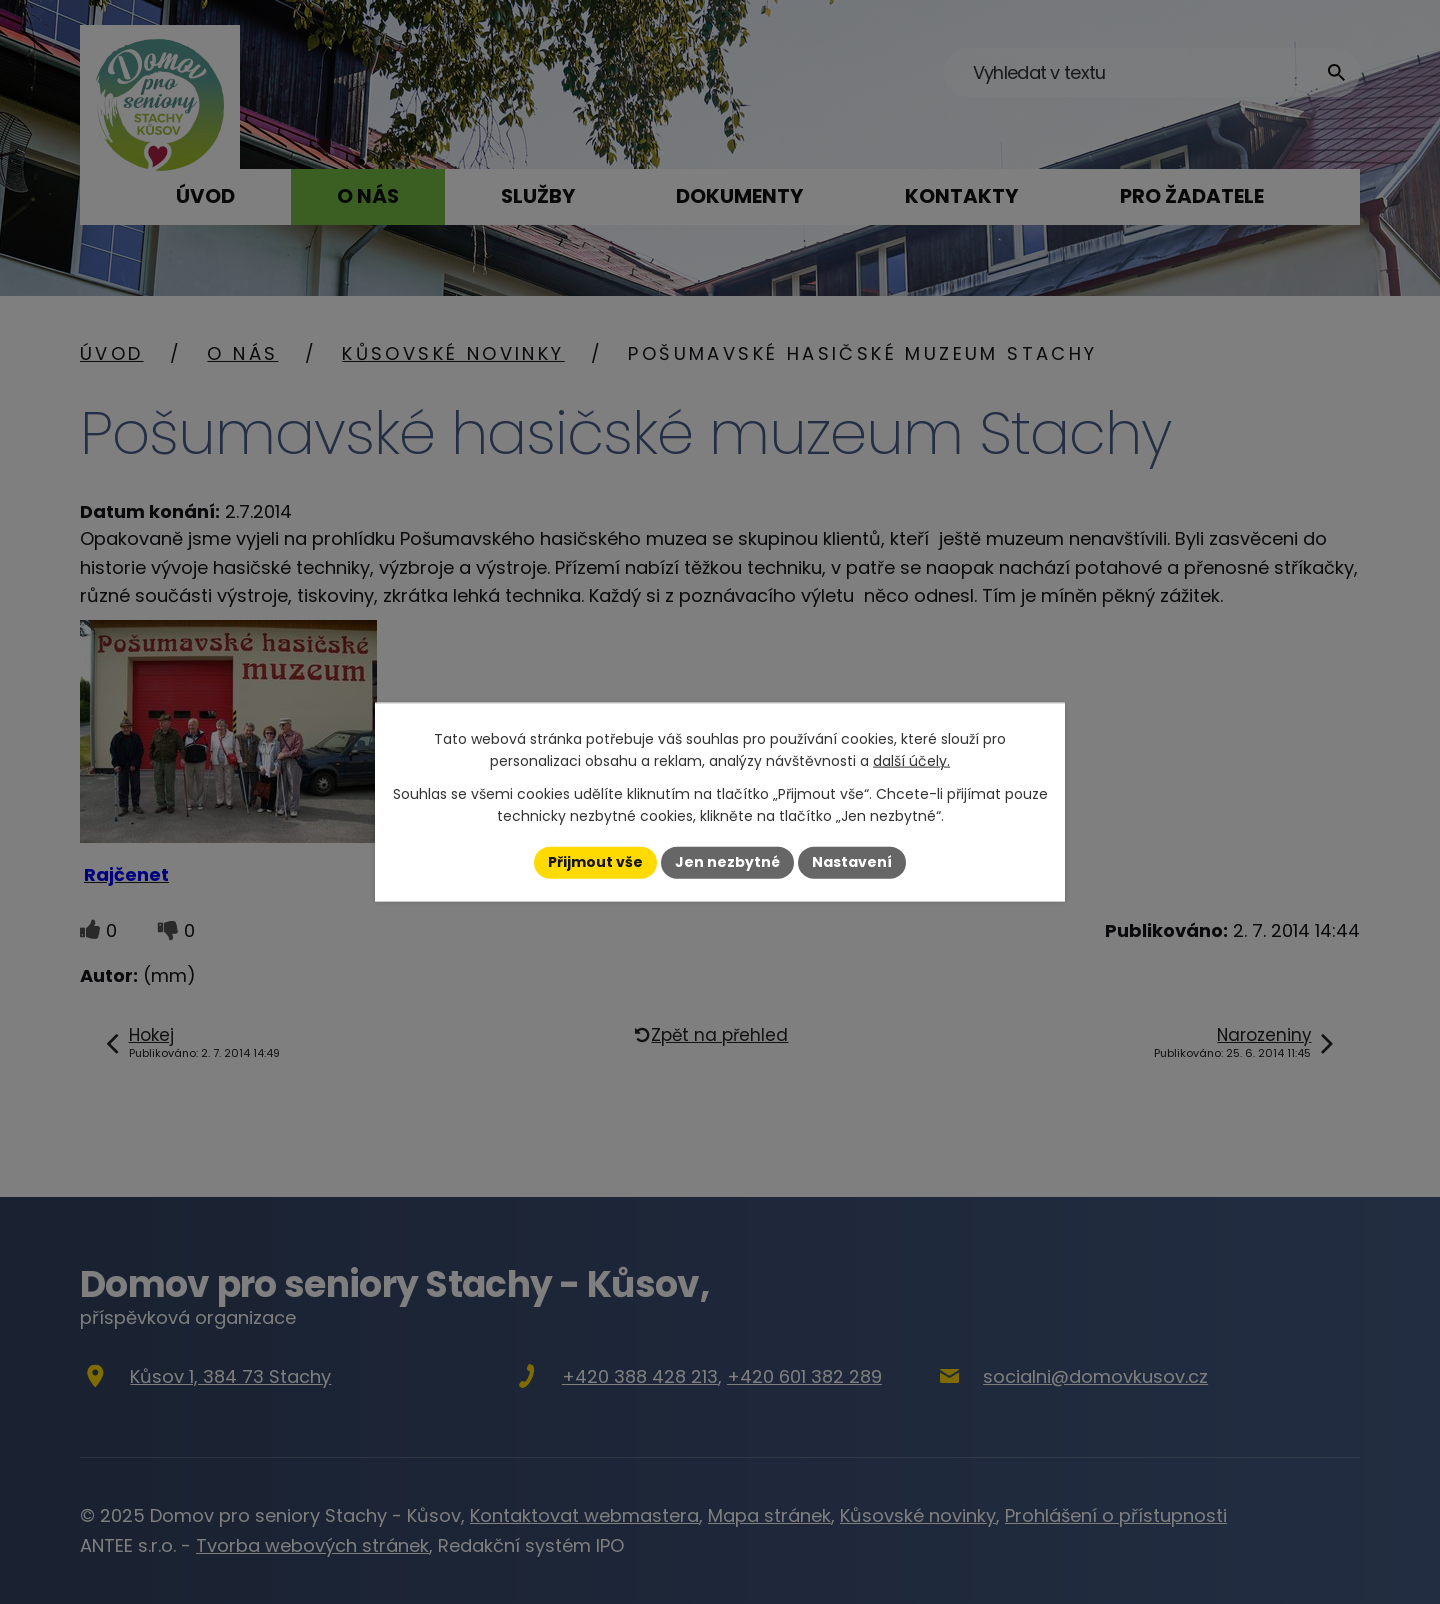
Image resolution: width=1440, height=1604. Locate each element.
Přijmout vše (595, 862)
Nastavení (852, 862)
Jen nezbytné (727, 862)
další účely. (911, 761)
